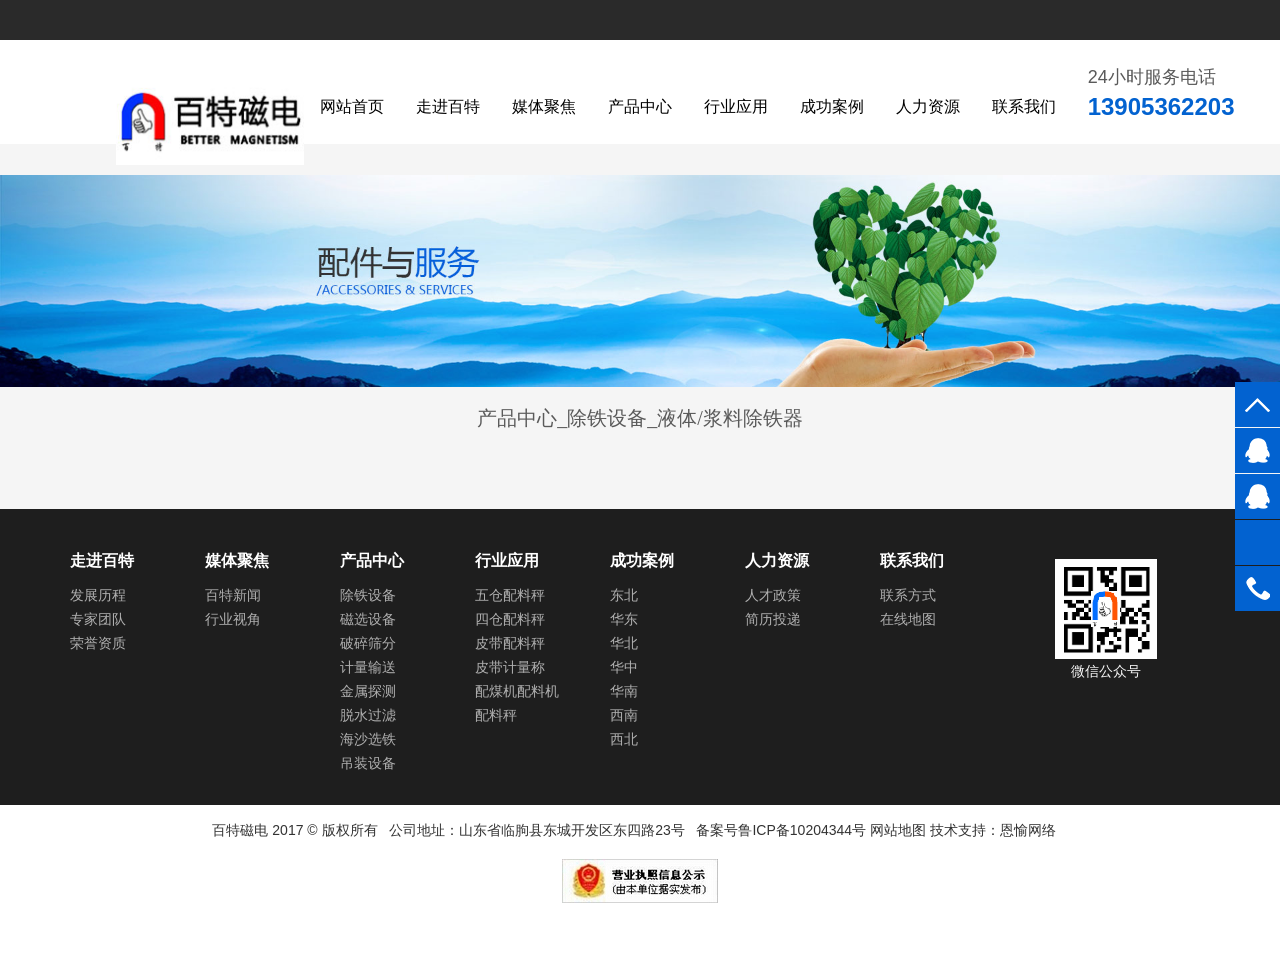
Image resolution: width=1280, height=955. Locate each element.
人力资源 (928, 106)
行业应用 (736, 106)
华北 (624, 643)
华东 (624, 619)
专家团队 (98, 619)
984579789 (1257, 450)
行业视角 (233, 619)
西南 (624, 715)
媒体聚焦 (544, 106)
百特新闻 (233, 595)
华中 (624, 667)
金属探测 (368, 691)
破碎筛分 (368, 643)
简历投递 (773, 619)
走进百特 (448, 106)
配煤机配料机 (517, 691)
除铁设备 (368, 595)
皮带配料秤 (510, 643)
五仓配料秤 (510, 595)
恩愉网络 (1028, 830)
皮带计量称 (510, 667)
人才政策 (773, 595)
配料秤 (496, 715)
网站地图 (898, 830)
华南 (624, 691)
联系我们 (1024, 106)
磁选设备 (368, 619)
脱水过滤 (368, 715)
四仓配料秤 (510, 619)
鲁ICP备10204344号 (802, 830)
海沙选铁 (368, 739)
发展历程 (98, 595)
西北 (624, 739)
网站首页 (352, 106)
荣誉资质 (98, 643)
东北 (624, 595)
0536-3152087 (1257, 588)
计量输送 (368, 667)
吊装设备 (368, 763)
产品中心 (640, 106)
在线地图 (908, 619)
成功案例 (832, 106)
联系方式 (908, 595)
